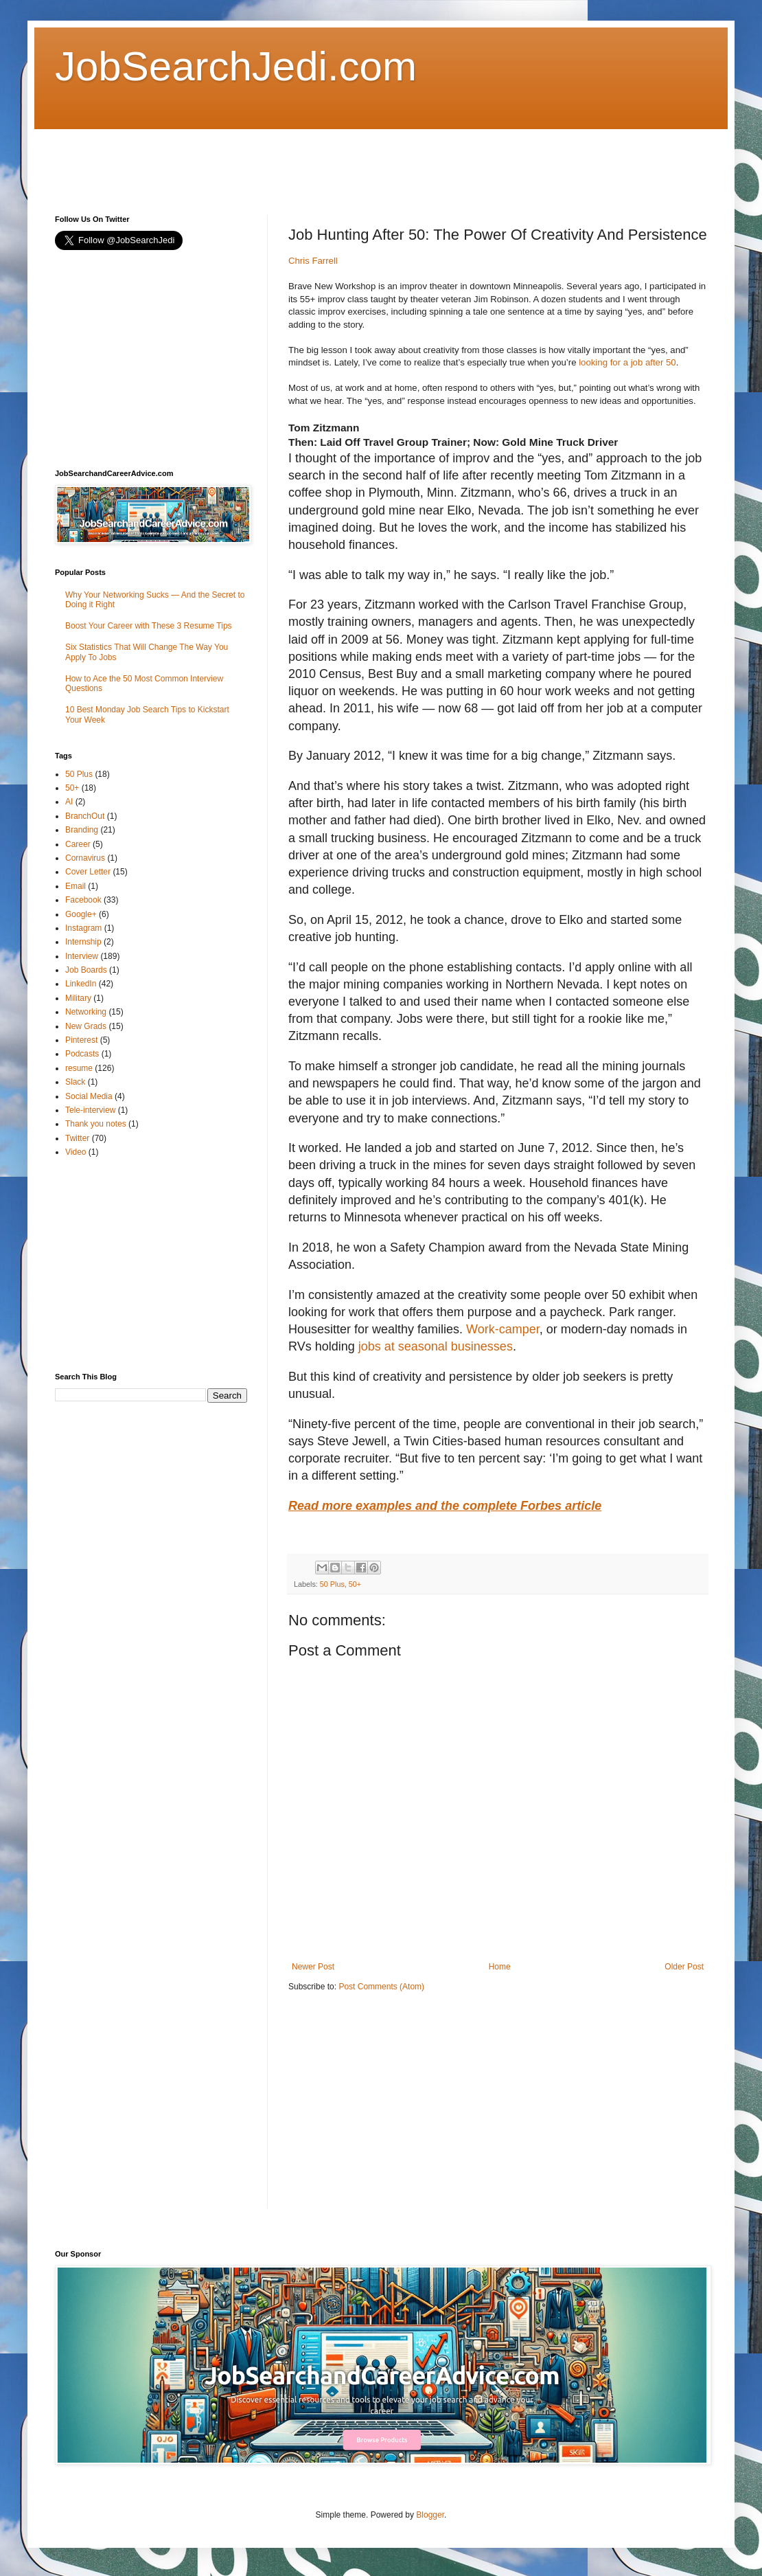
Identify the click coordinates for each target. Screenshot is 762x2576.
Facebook (83, 900)
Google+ (81, 914)
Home (500, 1966)
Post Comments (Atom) (381, 1986)
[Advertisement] (305, 160)
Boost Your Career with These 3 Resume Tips (148, 626)
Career (78, 844)
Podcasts (82, 1054)
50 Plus (332, 1584)
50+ (355, 1584)
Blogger (430, 2515)
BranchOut (84, 816)
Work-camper (503, 1329)
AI (69, 801)
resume (79, 1068)
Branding (81, 830)
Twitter (77, 1138)
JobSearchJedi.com (236, 66)
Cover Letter (88, 872)
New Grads (85, 1026)
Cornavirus (85, 858)
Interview (81, 956)
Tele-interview (90, 1110)
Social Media (89, 1096)
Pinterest (81, 1040)
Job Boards (86, 970)
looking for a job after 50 (626, 362)
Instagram (83, 928)
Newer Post (313, 1966)
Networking (85, 1012)
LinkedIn (80, 983)
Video (75, 1152)
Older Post (684, 1966)
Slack (75, 1082)
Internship (83, 942)
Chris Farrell (313, 261)
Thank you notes (95, 1124)
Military (78, 998)
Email (75, 886)
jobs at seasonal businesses (435, 1346)
